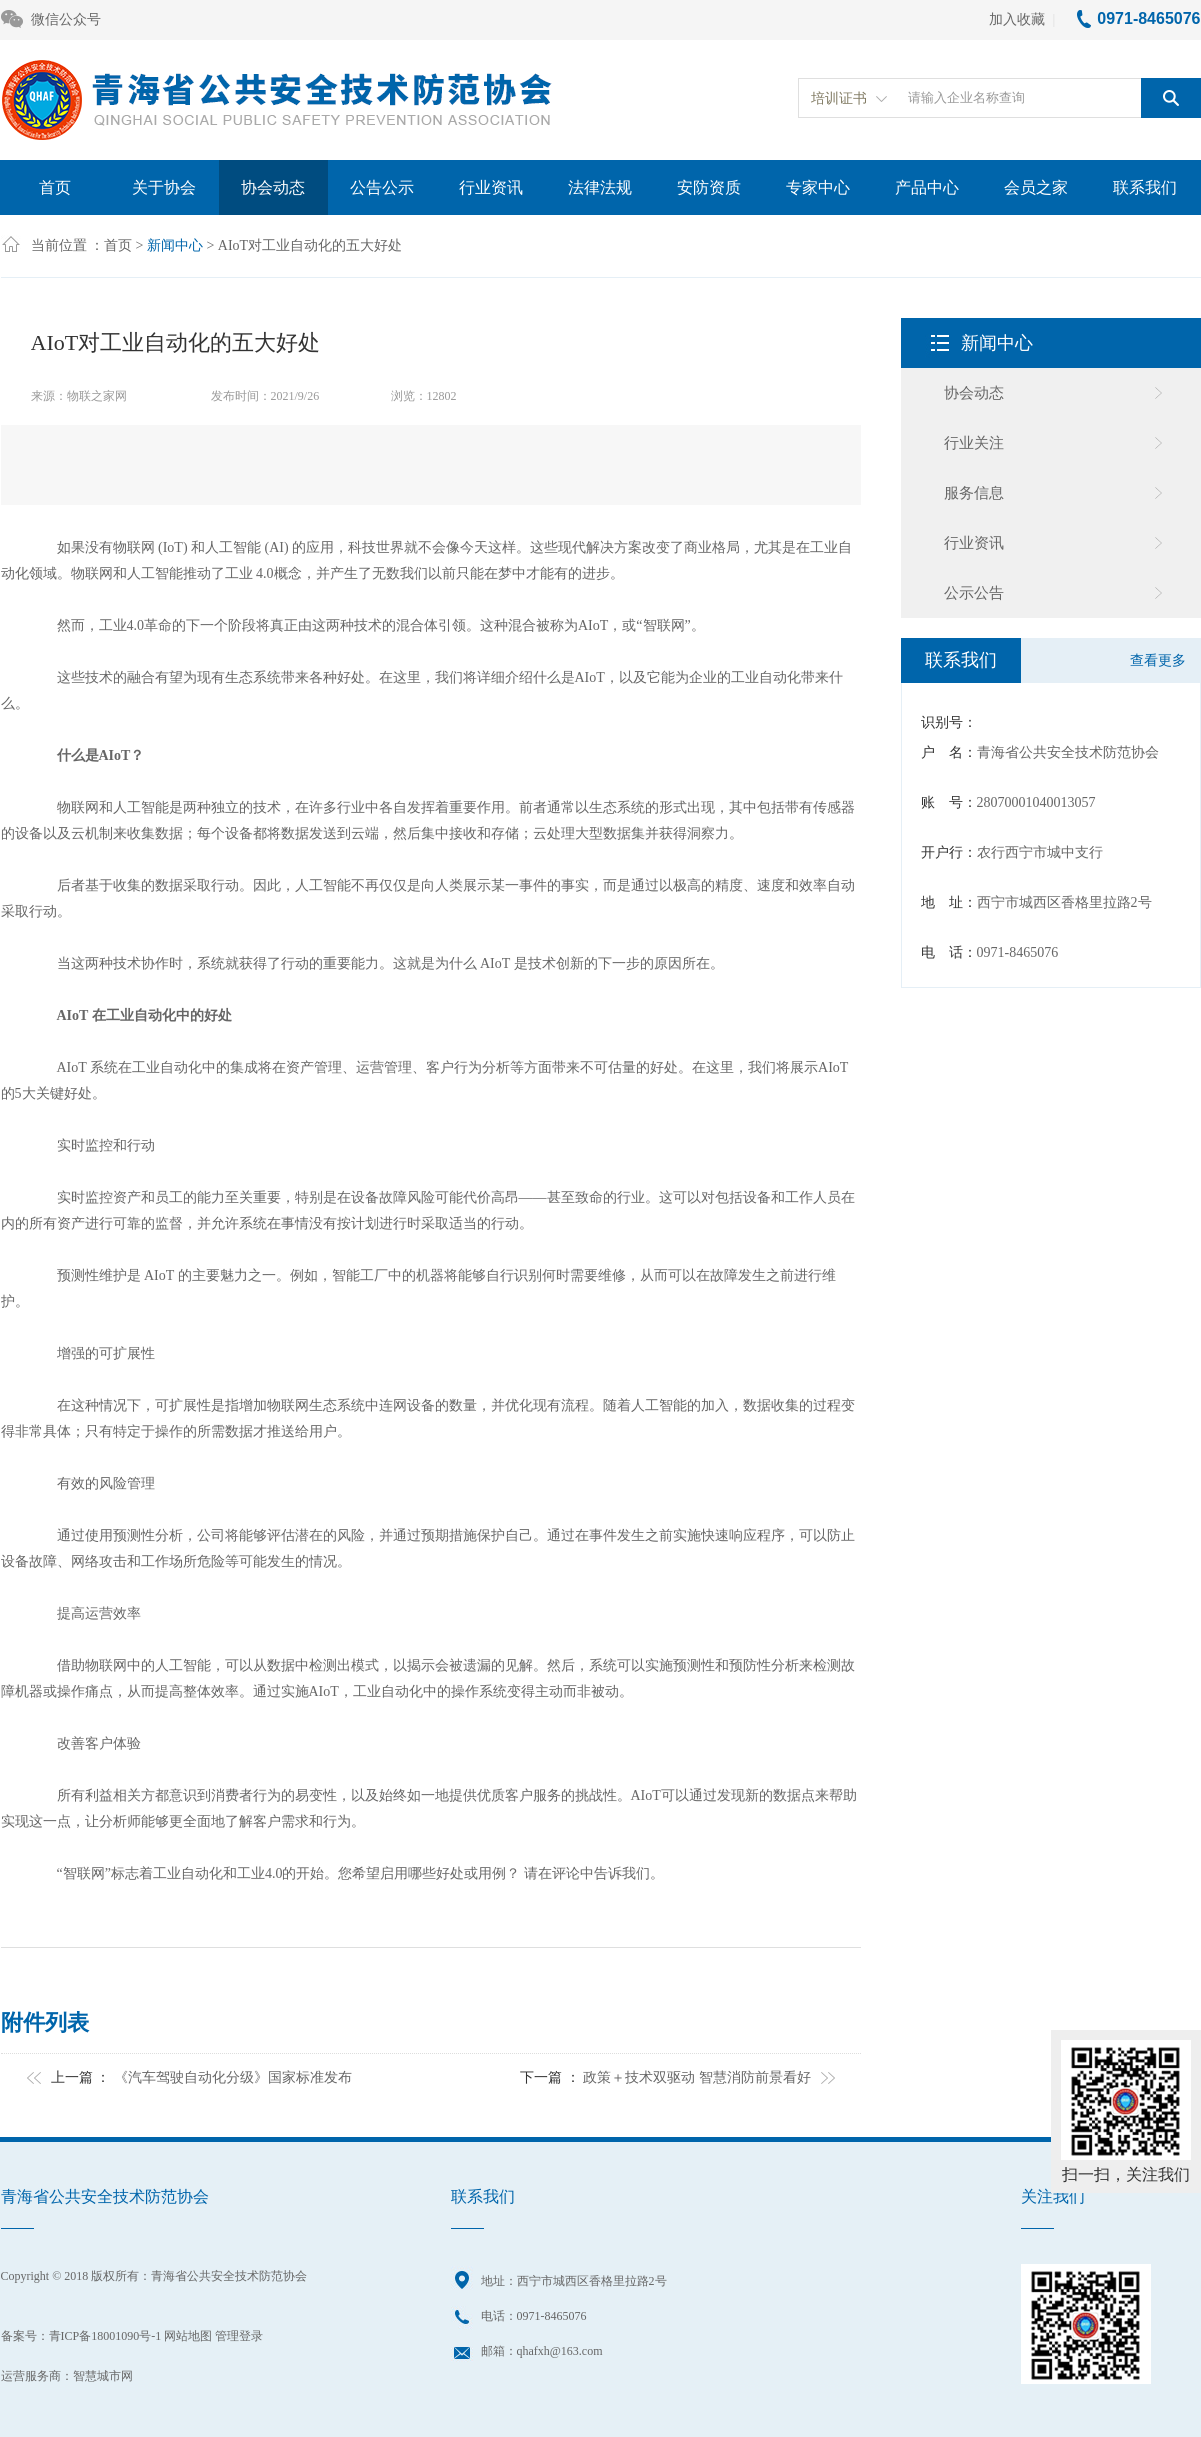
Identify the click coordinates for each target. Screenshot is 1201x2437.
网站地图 (188, 2336)
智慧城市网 (103, 2376)
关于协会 (164, 187)
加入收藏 (1017, 19)
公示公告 (974, 593)
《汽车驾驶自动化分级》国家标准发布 (233, 2077)
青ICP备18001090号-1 (105, 2336)
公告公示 (382, 187)
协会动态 (273, 187)
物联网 (134, 547)
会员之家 (1036, 187)
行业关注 (974, 443)
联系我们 (1145, 187)
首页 (55, 187)
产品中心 (927, 187)
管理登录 (239, 2336)
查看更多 (1158, 660)
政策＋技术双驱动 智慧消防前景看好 (697, 2077)
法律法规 (600, 187)
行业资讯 (491, 187)
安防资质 (709, 187)
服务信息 (974, 493)
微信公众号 (51, 20)
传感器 (834, 807)
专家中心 (818, 187)
